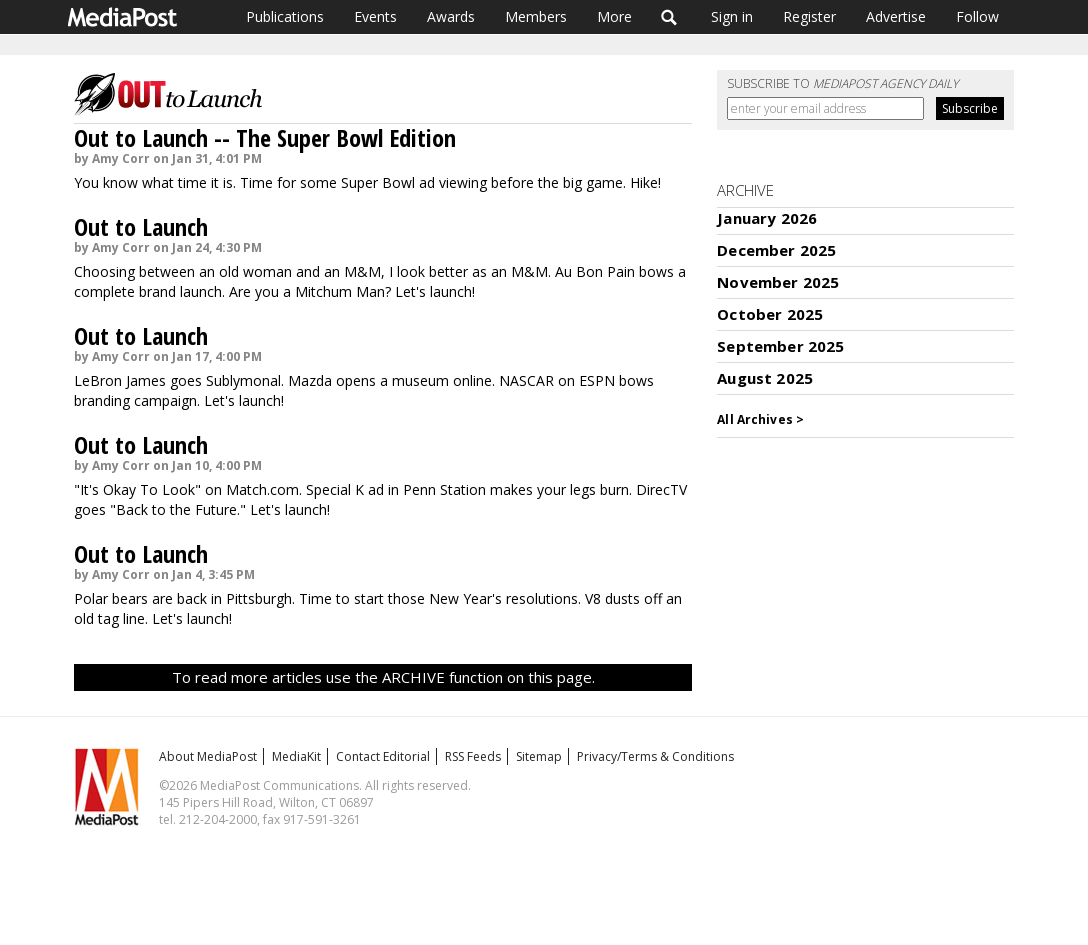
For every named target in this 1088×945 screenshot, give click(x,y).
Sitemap (539, 756)
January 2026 (767, 218)
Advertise (896, 16)
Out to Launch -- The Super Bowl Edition (265, 137)
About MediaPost (208, 756)
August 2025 (765, 378)
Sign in (732, 16)
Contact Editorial (383, 756)
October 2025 (770, 314)
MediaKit (296, 756)
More (614, 16)
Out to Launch (141, 226)
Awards (451, 16)
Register (809, 16)
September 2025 (780, 346)
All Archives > (760, 419)
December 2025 (776, 250)
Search (669, 17)
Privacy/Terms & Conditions (655, 756)
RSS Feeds (473, 756)
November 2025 (778, 282)
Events (375, 16)
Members (536, 16)
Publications (285, 16)
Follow (977, 16)
